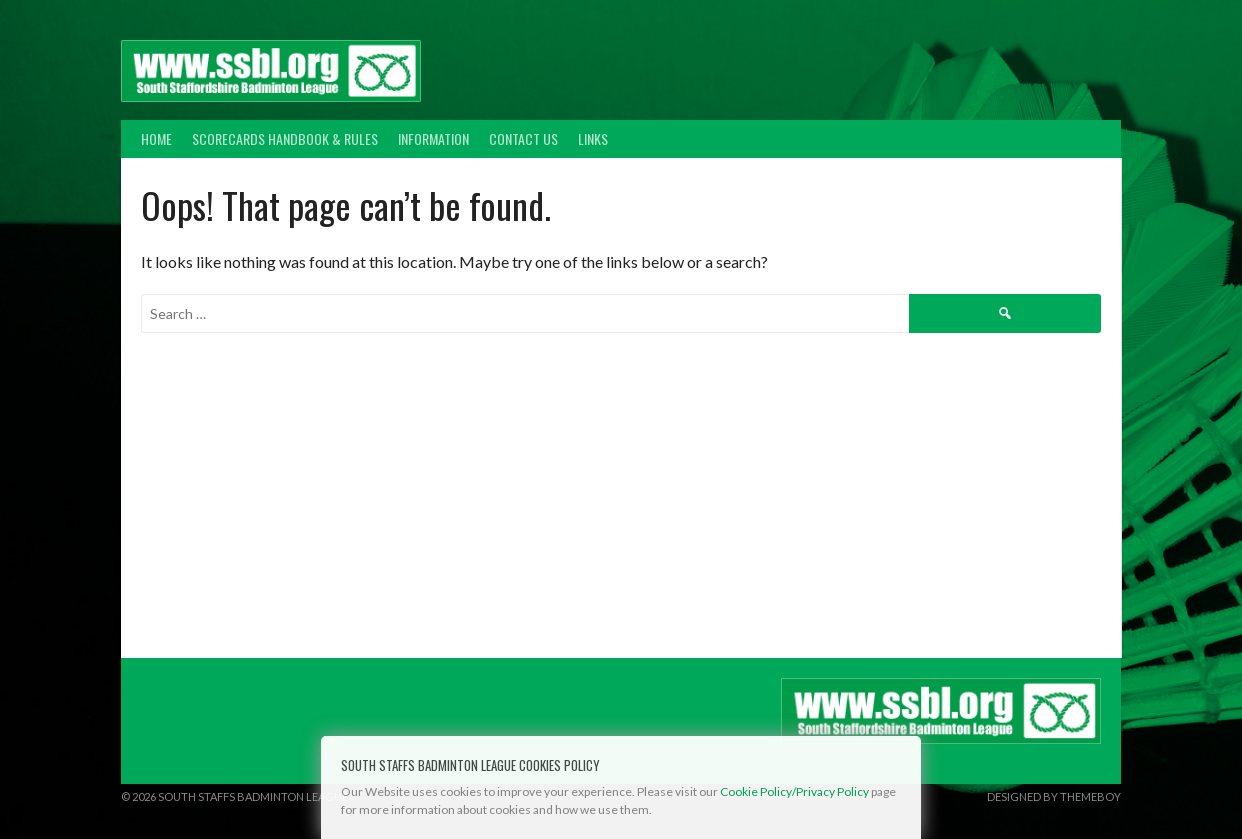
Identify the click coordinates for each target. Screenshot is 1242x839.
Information (433, 138)
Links (593, 138)
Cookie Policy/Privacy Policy (794, 791)
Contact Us (523, 138)
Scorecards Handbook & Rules (285, 138)
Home (156, 138)
